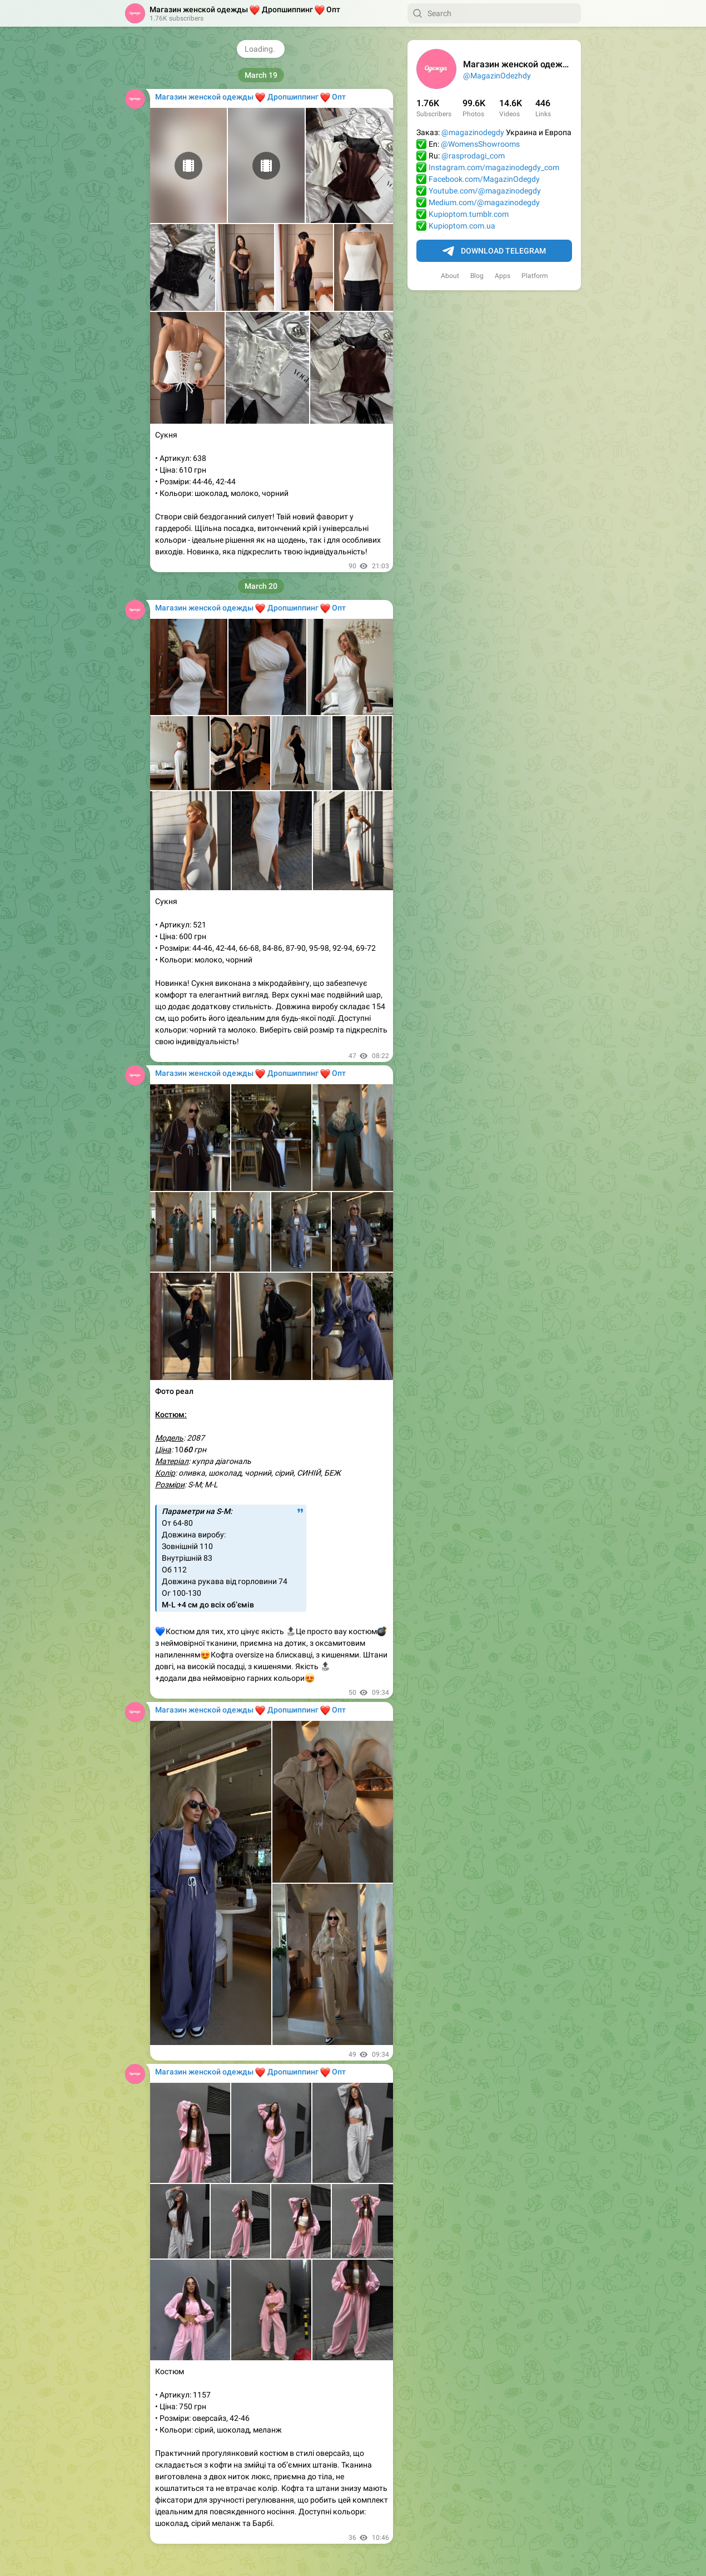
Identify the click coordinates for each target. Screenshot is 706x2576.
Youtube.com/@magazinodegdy (485, 190)
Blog (477, 276)
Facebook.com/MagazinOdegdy (484, 179)
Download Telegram (494, 251)
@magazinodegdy (472, 132)
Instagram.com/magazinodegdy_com (494, 167)
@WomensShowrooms (480, 144)
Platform (534, 276)
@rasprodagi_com (473, 155)
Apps (502, 276)
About (450, 276)
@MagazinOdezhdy (497, 75)
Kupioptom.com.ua (462, 225)
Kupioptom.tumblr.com (469, 214)
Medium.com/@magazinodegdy (484, 202)
